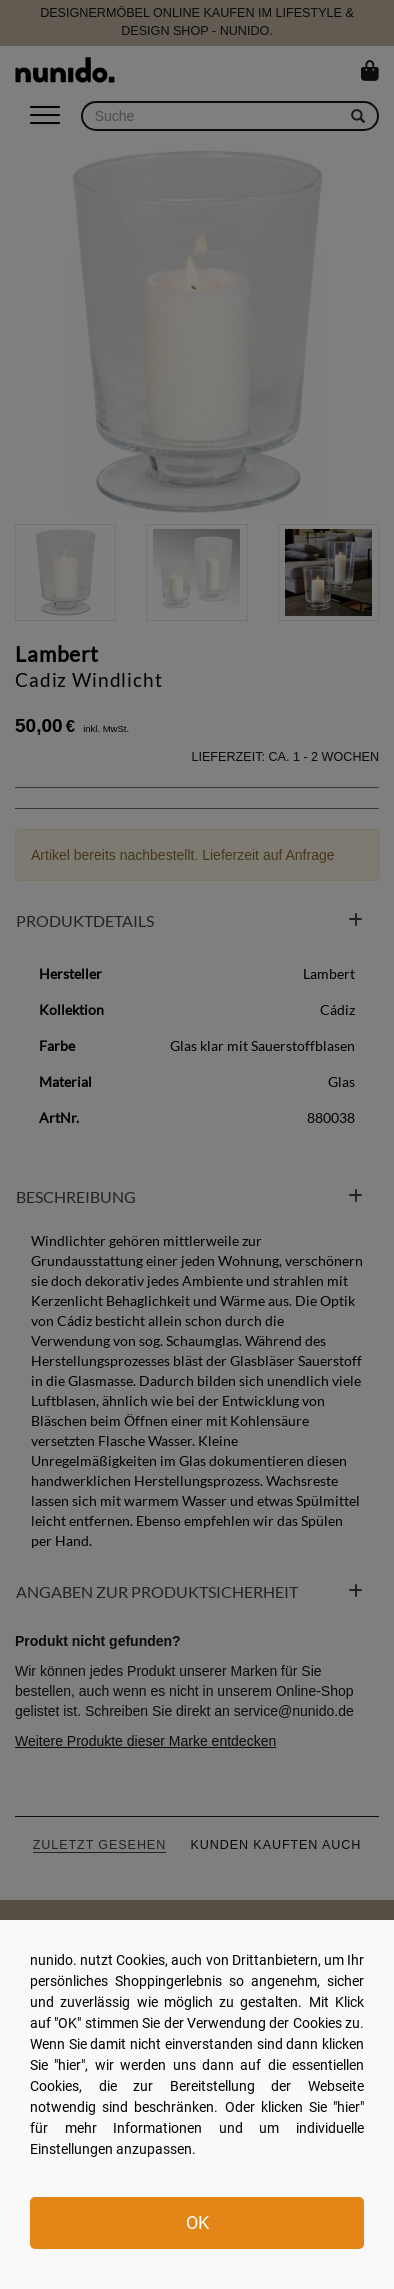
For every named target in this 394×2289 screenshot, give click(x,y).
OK (197, 2222)
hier (69, 2065)
